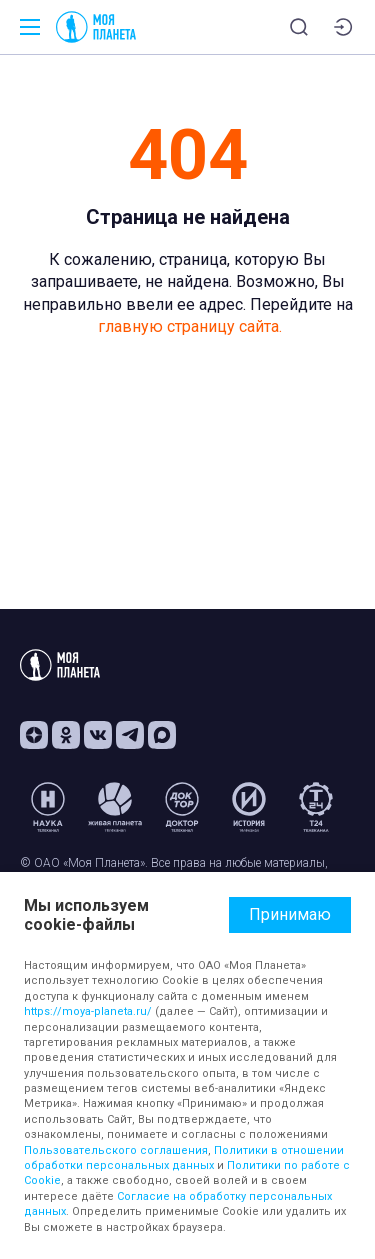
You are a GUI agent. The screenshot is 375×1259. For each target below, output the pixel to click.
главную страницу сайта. (190, 326)
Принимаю (290, 914)
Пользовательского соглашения (116, 1150)
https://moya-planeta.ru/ (88, 1011)
